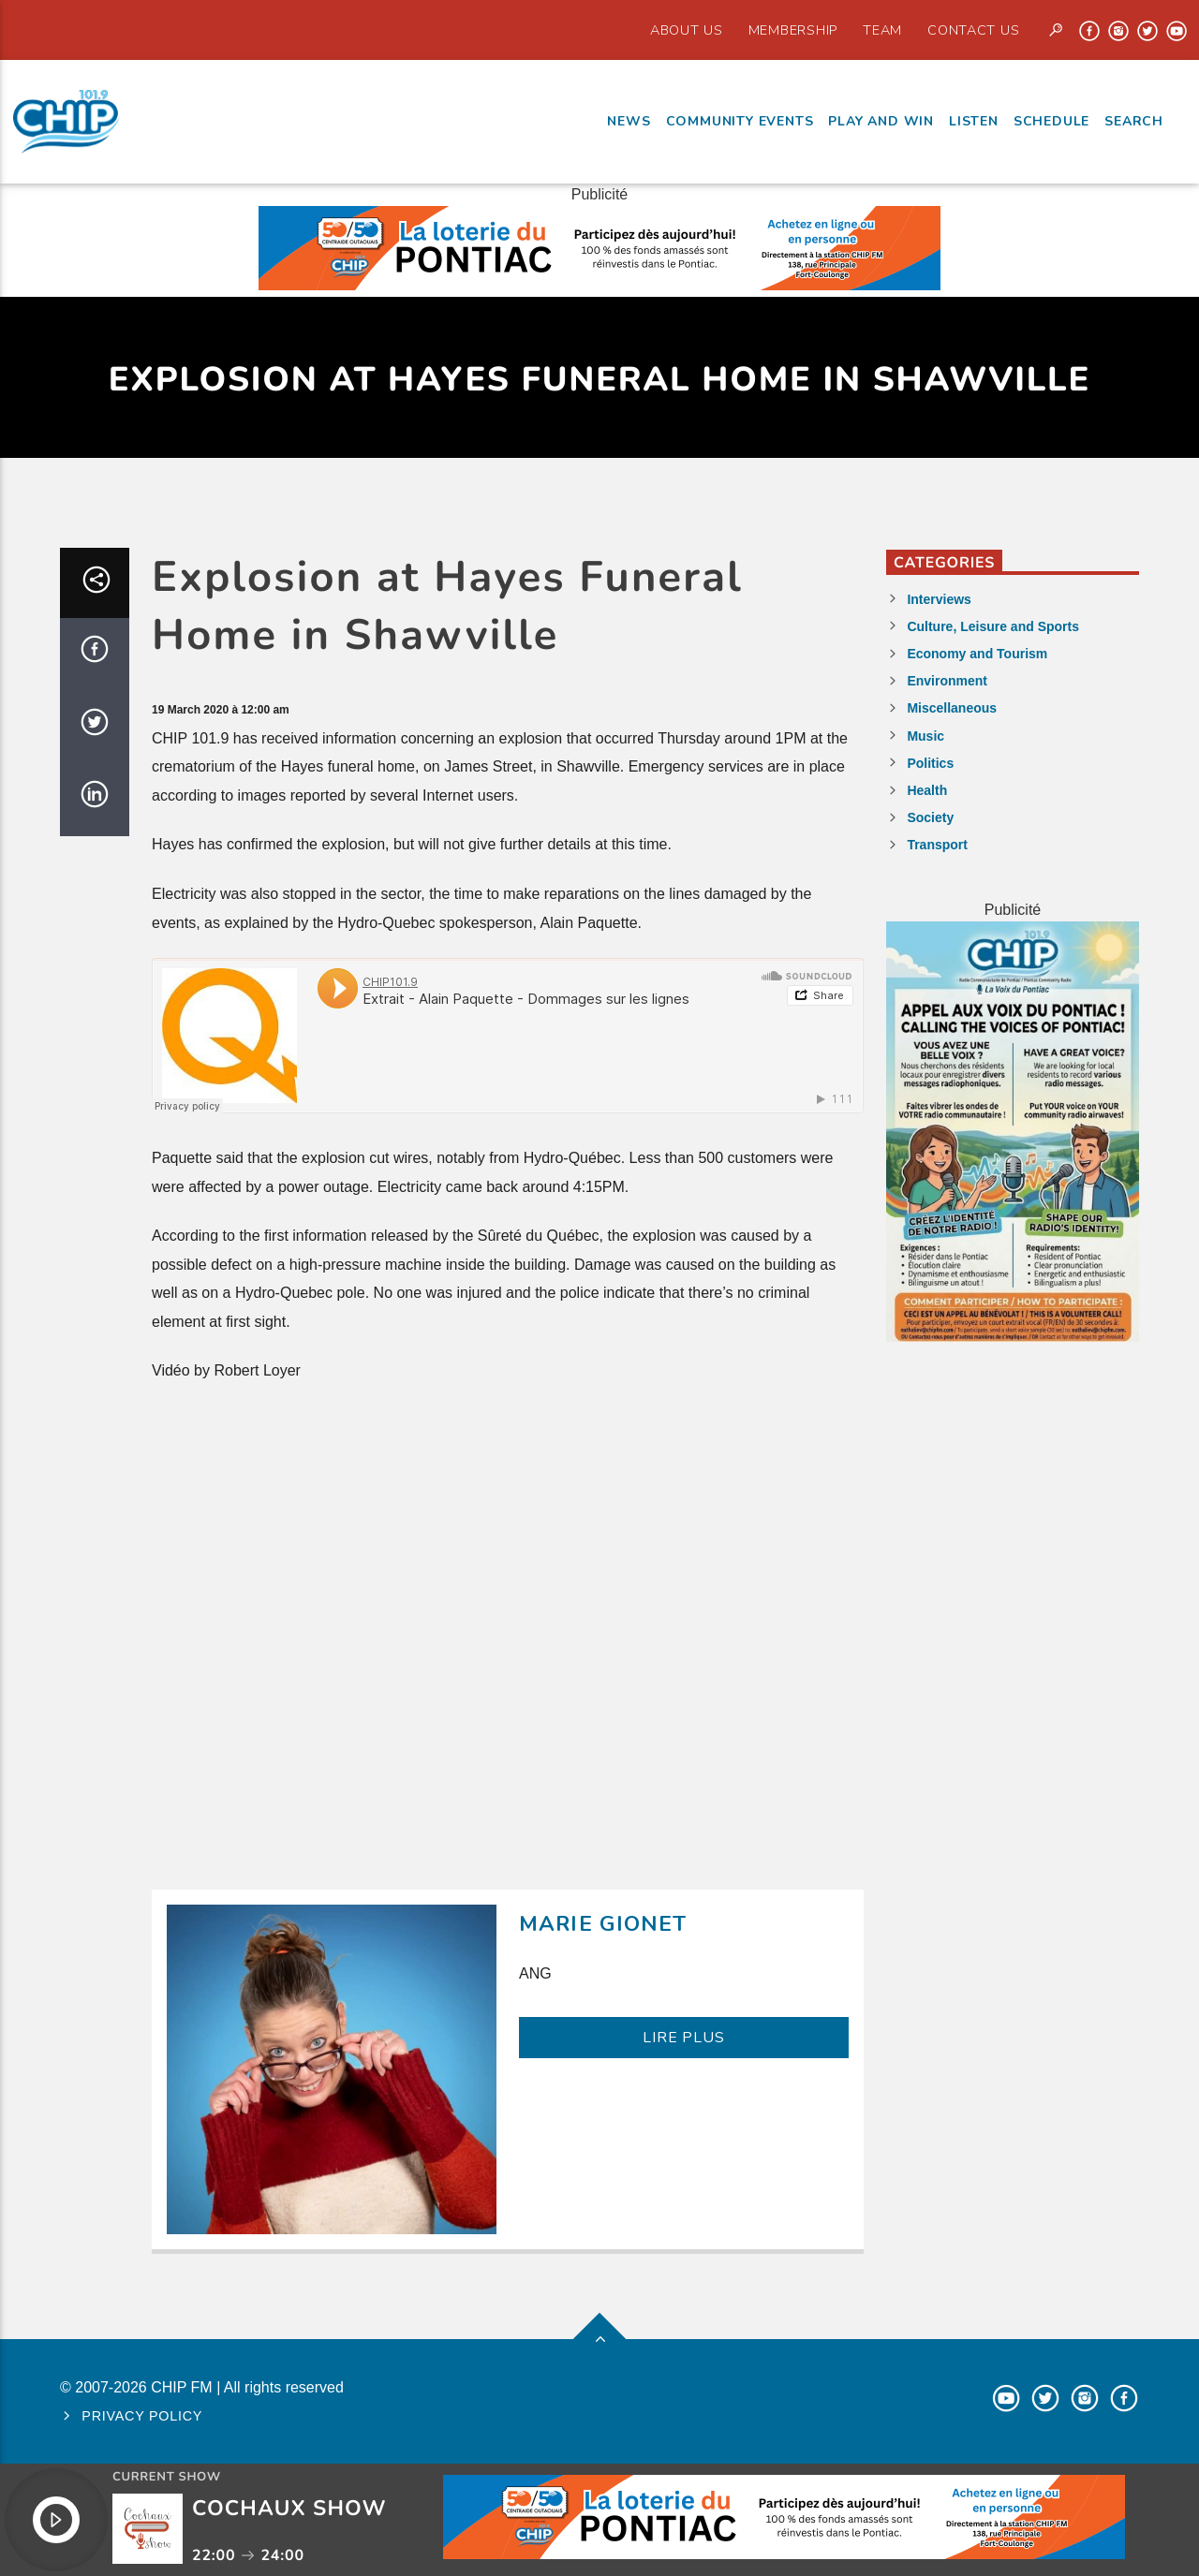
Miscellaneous (952, 707)
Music (925, 736)
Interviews (938, 599)
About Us (686, 30)
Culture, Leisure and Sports (993, 626)
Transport (937, 844)
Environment (947, 680)
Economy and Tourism (977, 653)
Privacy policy (141, 2415)
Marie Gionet (603, 1923)
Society (930, 817)
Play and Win (881, 121)
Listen (974, 121)
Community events (740, 121)
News (628, 121)
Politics (930, 763)
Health (927, 790)
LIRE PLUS (683, 2037)
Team (882, 30)
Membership (792, 30)
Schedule (1051, 121)
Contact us (973, 30)
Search (1133, 121)
